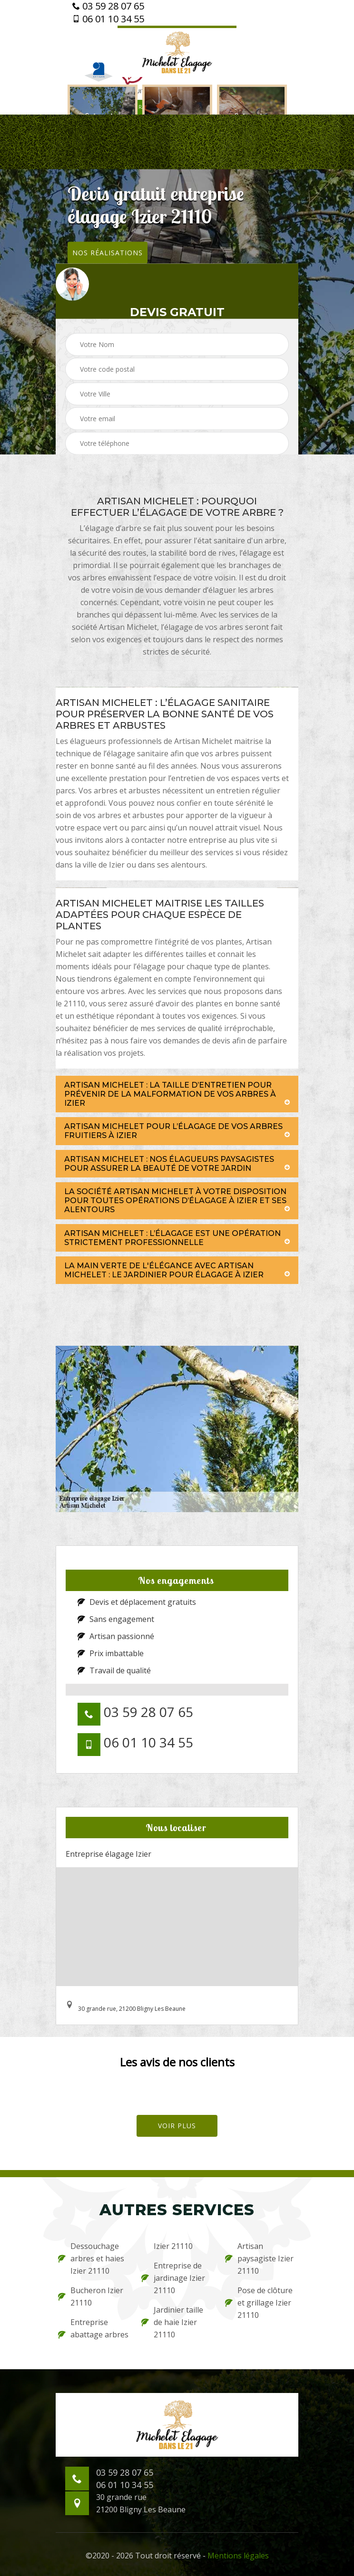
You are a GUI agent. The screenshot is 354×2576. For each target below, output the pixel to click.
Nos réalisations (107, 252)
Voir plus (177, 2125)
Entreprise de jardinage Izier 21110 (173, 2278)
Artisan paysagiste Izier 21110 (259, 2258)
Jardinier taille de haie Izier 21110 (172, 2322)
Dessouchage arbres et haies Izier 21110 (91, 2258)
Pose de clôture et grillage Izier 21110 (259, 2302)
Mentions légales (238, 2555)
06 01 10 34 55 (108, 19)
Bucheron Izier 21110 (90, 2296)
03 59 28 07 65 (108, 6)
